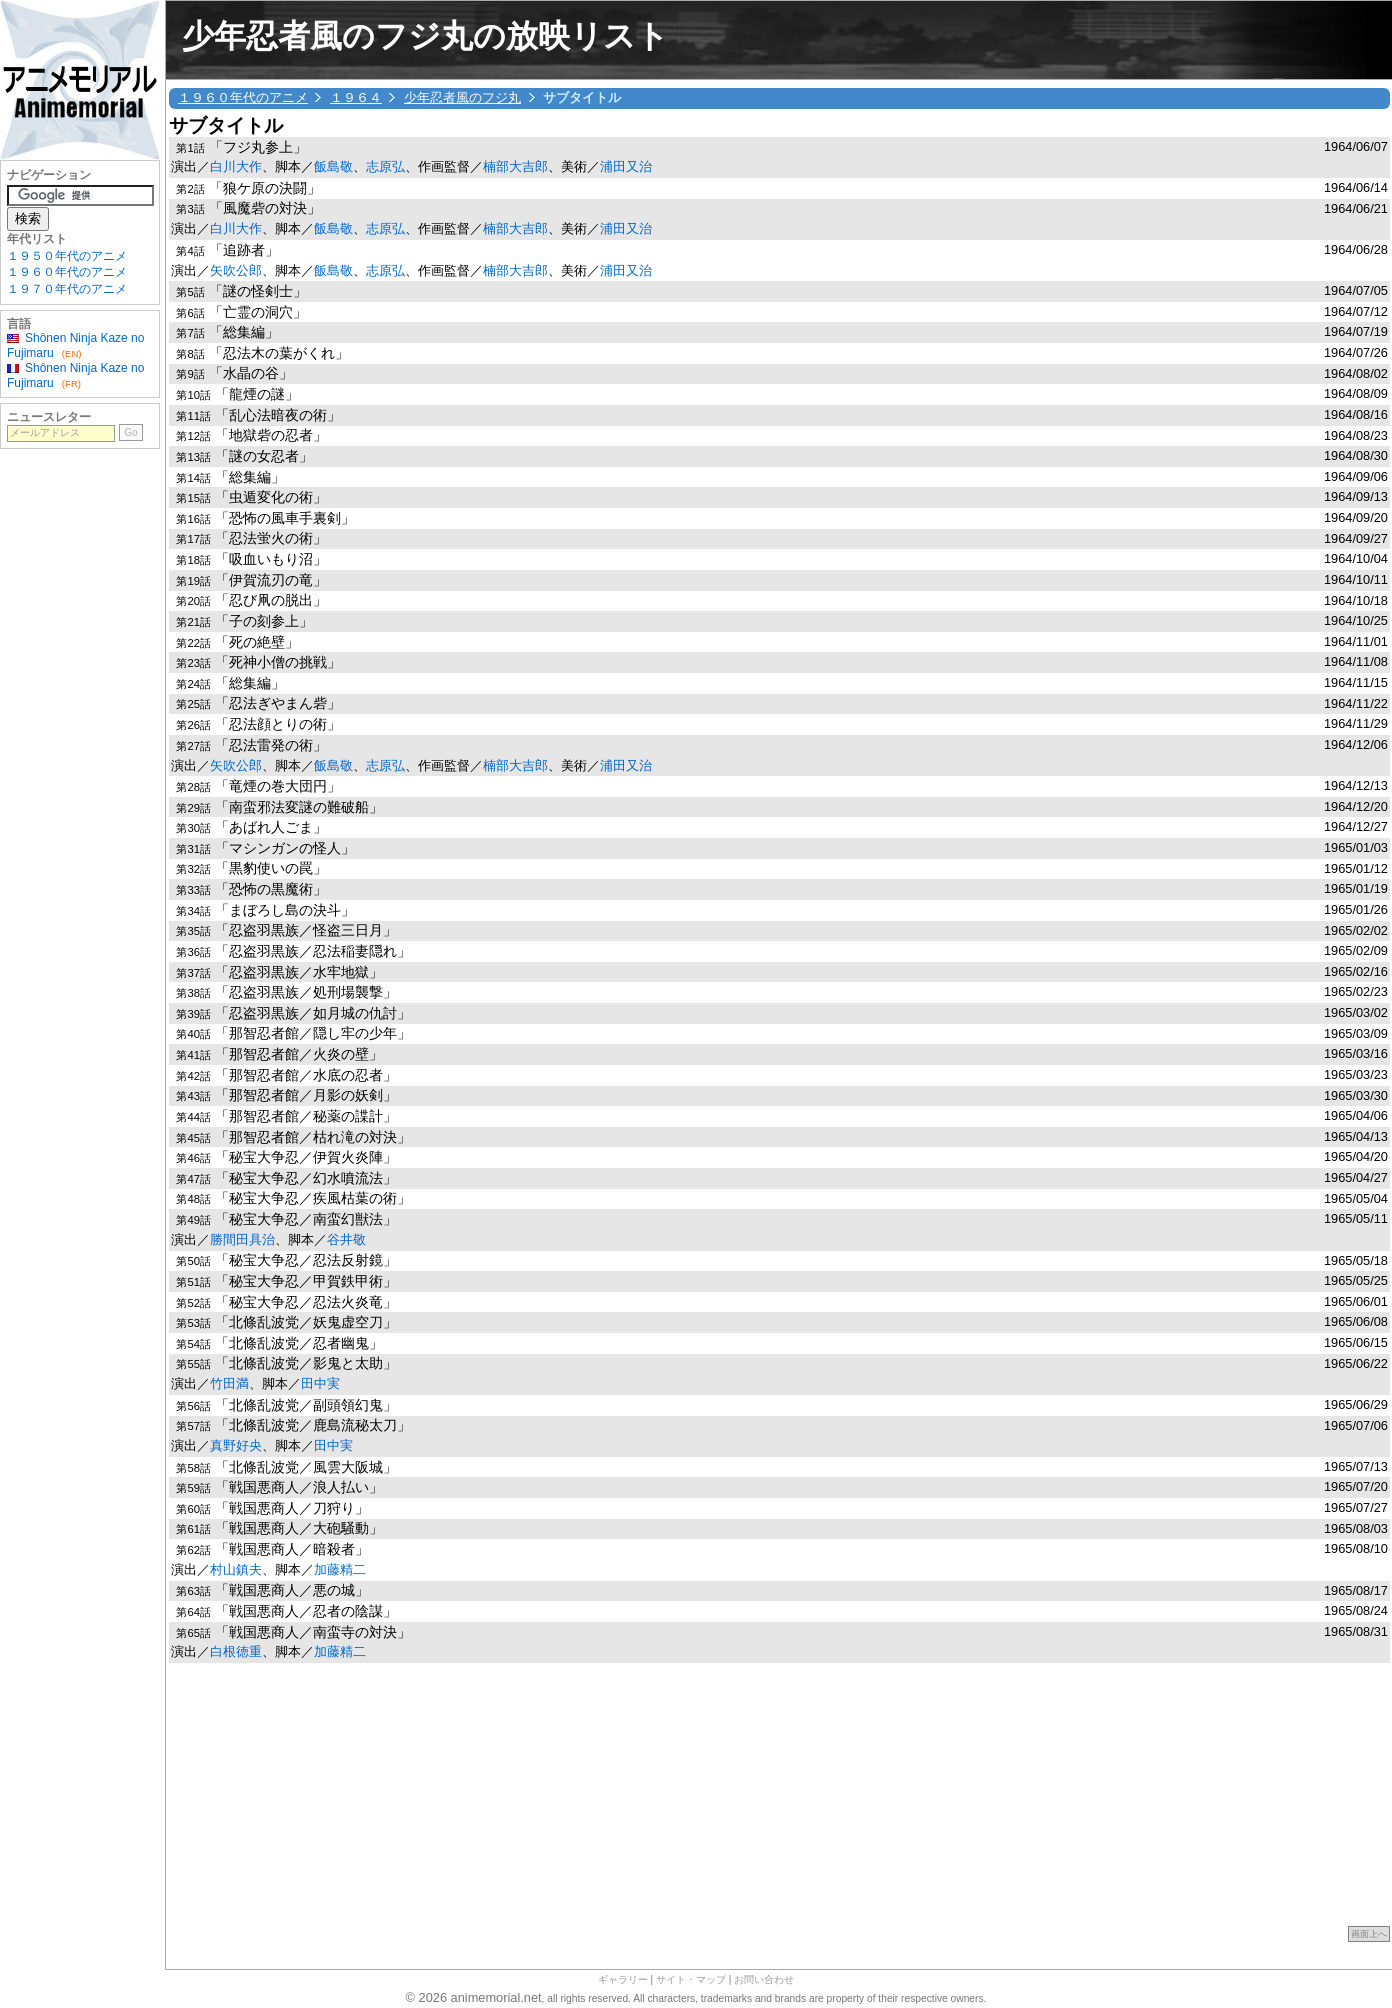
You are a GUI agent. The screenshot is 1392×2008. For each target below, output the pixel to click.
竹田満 (229, 1383)
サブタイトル (226, 125)
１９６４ (356, 97)
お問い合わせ (764, 1979)
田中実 (320, 1383)
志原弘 (385, 166)
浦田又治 (626, 166)
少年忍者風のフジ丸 (462, 97)
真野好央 (236, 1445)
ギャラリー (623, 1979)
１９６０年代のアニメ (243, 97)
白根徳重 (236, 1651)
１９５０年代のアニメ (67, 256)
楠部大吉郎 (515, 166)
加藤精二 (340, 1569)
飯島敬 (333, 166)
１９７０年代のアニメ (67, 289)
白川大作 (236, 166)
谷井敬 (346, 1239)
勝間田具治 (242, 1239)
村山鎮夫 (236, 1569)
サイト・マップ (691, 1979)
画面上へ (1369, 1934)
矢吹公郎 (236, 270)
